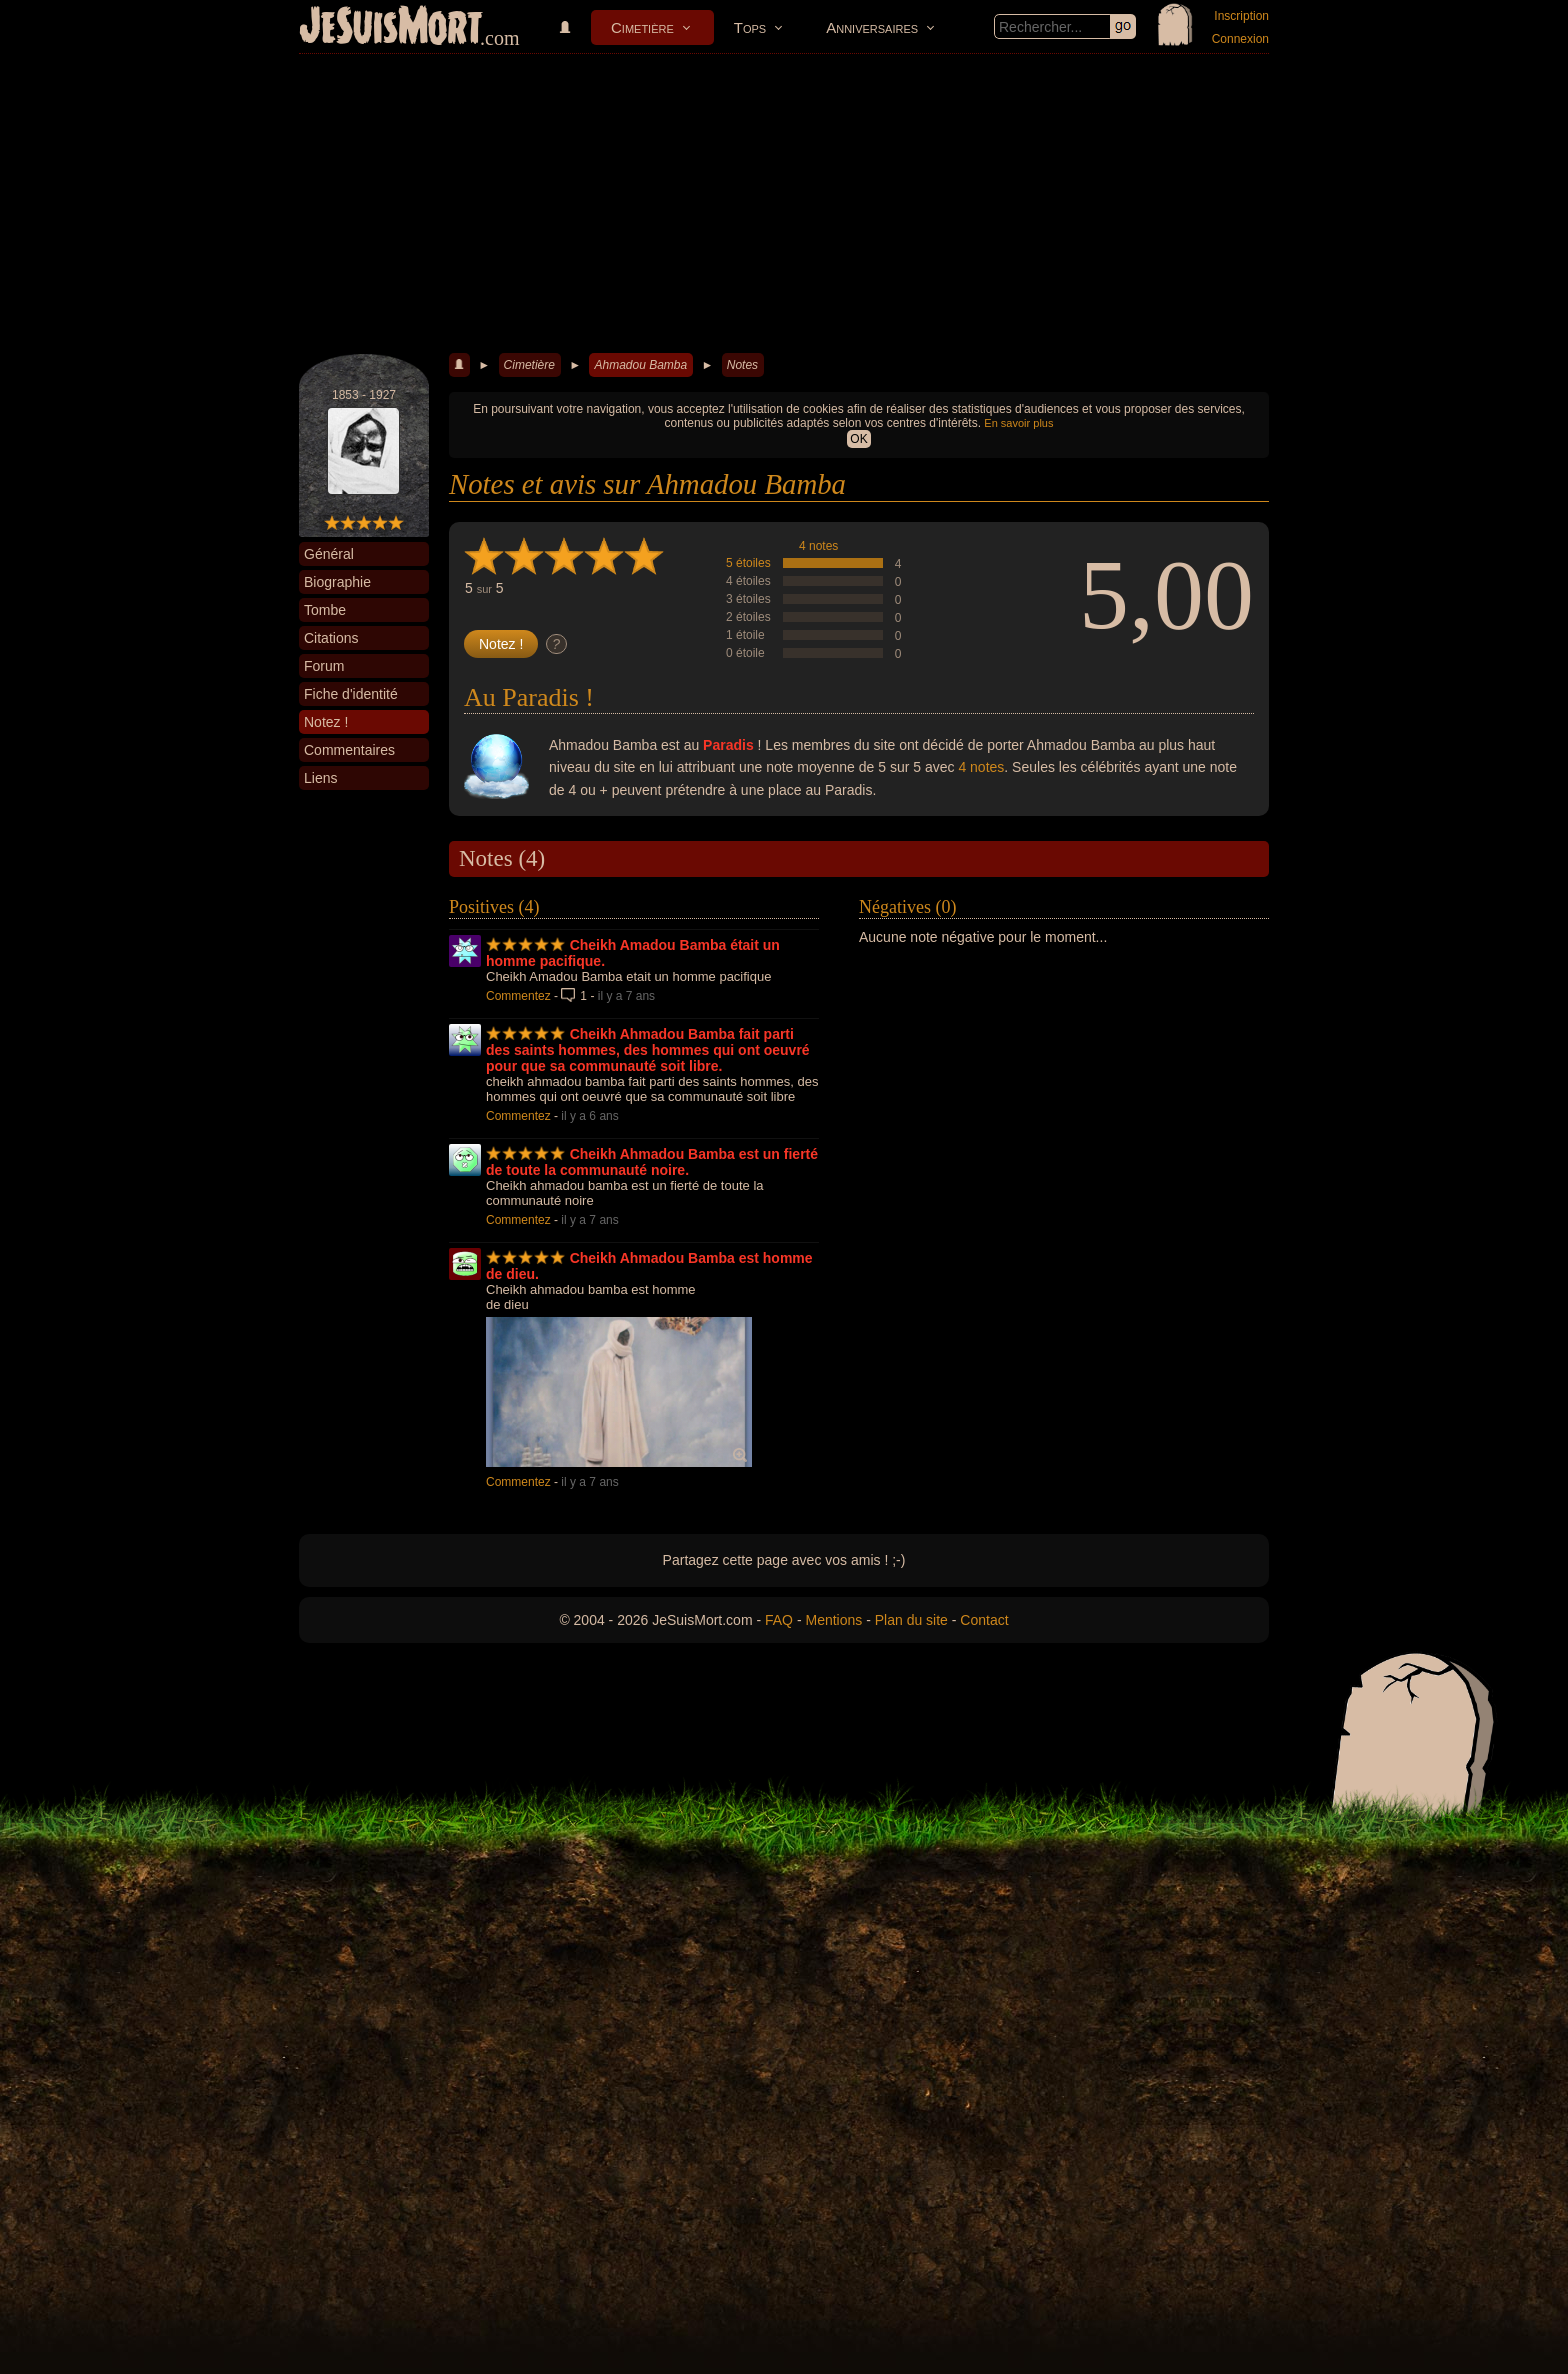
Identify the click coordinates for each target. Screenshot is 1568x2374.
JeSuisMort (391, 28)
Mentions (833, 1620)
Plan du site (911, 1620)
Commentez (518, 996)
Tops (750, 27)
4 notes (818, 546)
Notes (742, 365)
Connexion (1240, 39)
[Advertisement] (784, 204)
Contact (984, 1620)
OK (858, 439)
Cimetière (642, 27)
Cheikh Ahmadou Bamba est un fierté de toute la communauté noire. (652, 1162)
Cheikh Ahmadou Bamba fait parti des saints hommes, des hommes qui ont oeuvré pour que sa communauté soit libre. (648, 1050)
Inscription (1241, 16)
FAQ (779, 1620)
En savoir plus (1018, 423)
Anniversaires (872, 27)
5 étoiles (748, 563)
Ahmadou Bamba (640, 365)
